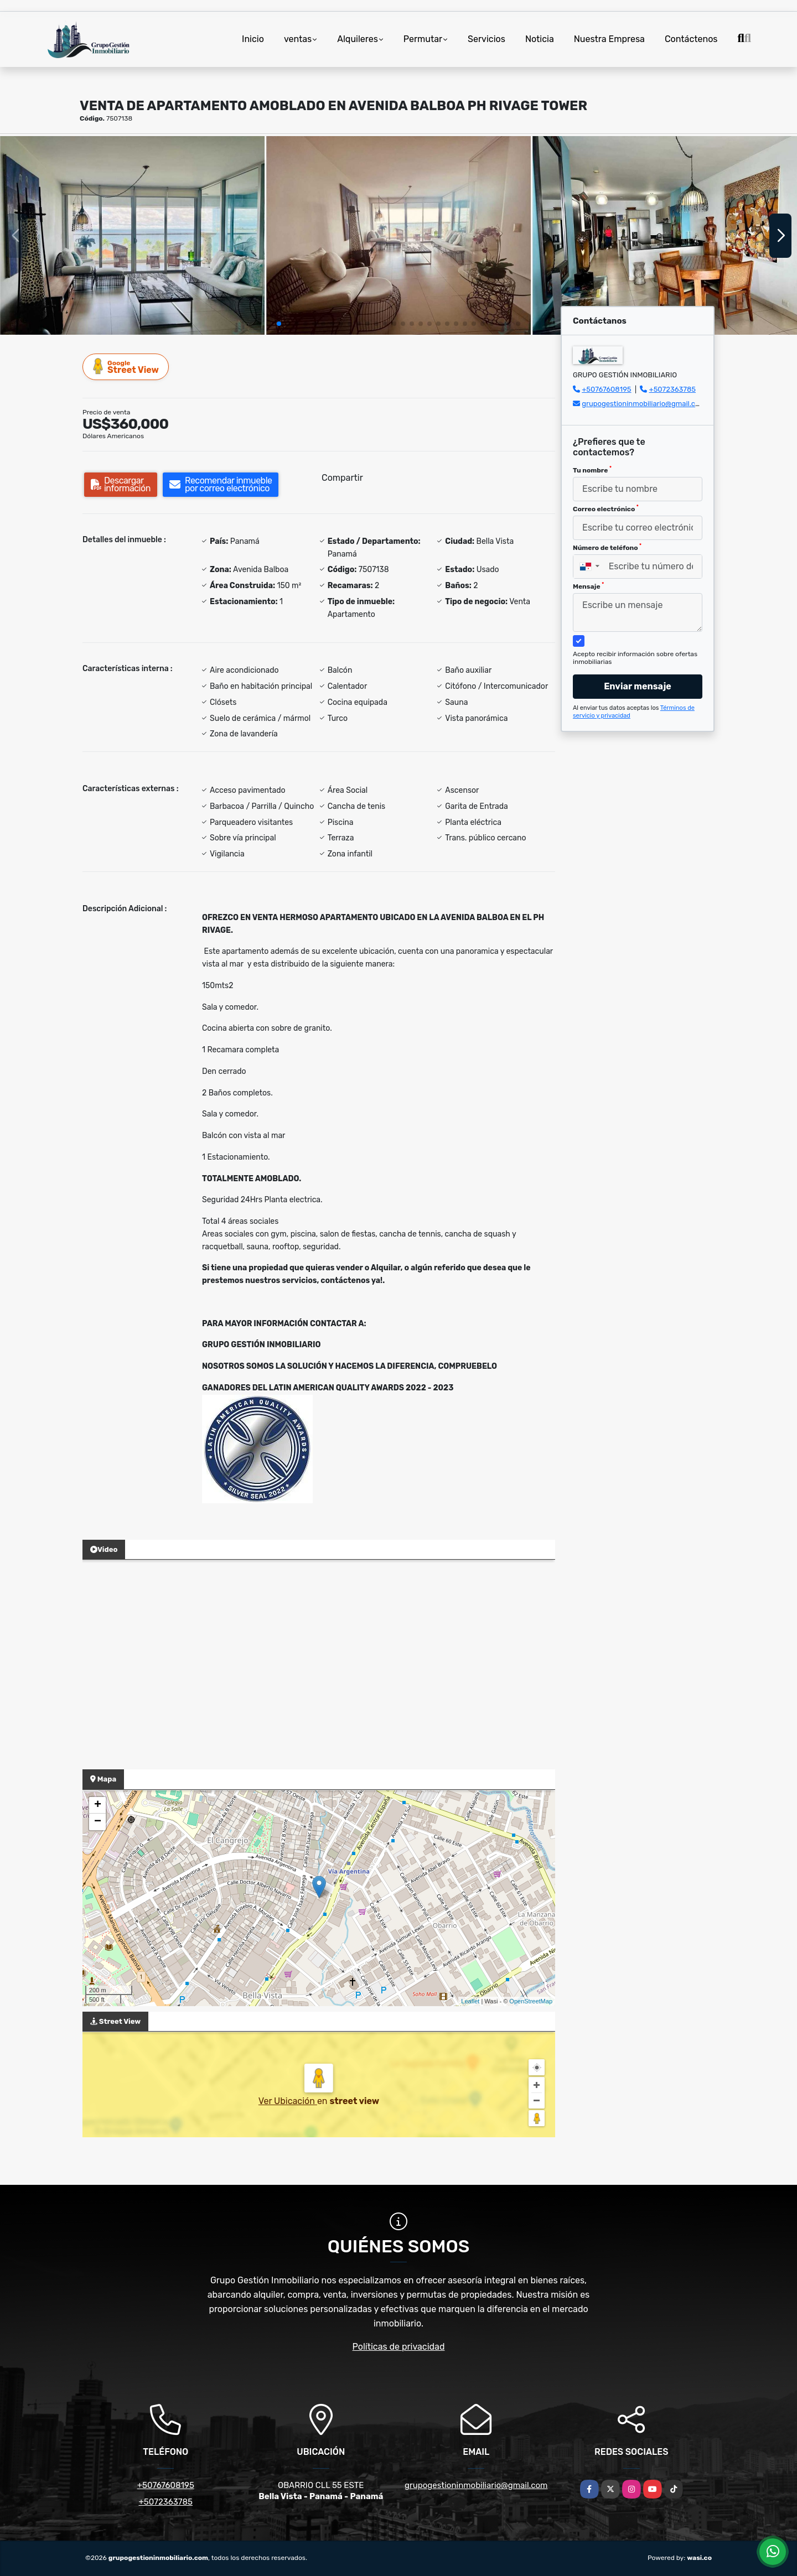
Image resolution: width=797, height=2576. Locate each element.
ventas (298, 39)
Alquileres (357, 39)
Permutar (422, 39)
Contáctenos (691, 39)
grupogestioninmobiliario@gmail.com (644, 403)
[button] (279, 323)
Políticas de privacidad (399, 2346)
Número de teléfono (607, 547)
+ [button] (97, 1805)
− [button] (97, 1822)
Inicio (253, 39)
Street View (126, 366)
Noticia (539, 39)
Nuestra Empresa (609, 39)
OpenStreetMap (530, 2001)
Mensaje (588, 585)
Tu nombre (592, 469)
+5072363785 (672, 389)
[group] (132, 235)
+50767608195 (606, 389)
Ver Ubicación (287, 2101)
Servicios (486, 39)
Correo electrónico (606, 508)
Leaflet (470, 2001)
